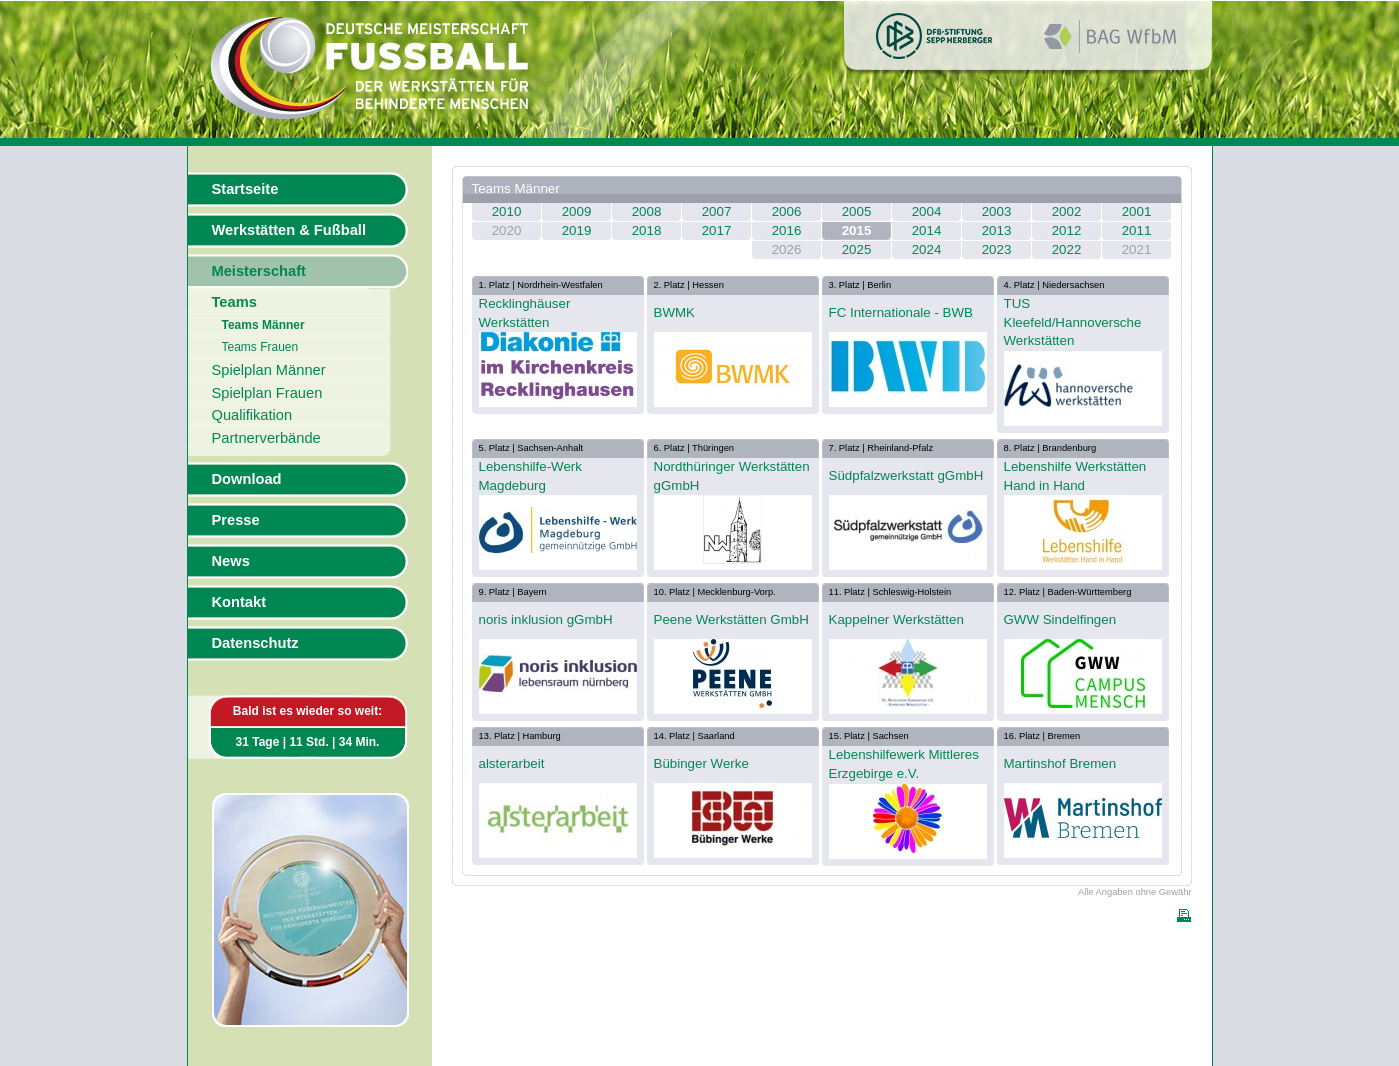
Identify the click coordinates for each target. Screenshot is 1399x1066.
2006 (787, 211)
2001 (1137, 211)
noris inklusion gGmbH (546, 619)
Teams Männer (263, 325)
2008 (647, 211)
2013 (997, 230)
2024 (927, 249)
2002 (1067, 211)
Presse (236, 520)
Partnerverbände (266, 438)
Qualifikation (252, 415)
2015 (857, 230)
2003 (997, 211)
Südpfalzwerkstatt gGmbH (906, 475)
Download (247, 479)
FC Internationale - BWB (901, 312)
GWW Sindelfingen (1060, 619)
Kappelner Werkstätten (896, 619)
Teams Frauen (260, 347)
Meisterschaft (259, 271)
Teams (234, 302)
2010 (507, 211)
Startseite (245, 189)
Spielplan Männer (269, 370)
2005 (857, 211)
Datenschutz (255, 643)
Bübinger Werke (701, 763)
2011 (1137, 230)
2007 (717, 211)
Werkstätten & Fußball (289, 230)
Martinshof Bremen (1060, 763)
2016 (787, 230)
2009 (577, 211)
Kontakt (239, 602)
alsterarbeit (512, 763)
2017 (717, 230)
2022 (1067, 249)
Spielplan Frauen (267, 393)
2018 (647, 230)
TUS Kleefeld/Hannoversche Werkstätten (1073, 322)
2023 (997, 249)
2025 (857, 249)
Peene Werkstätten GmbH (731, 619)
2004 (927, 211)
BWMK (674, 312)
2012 (1067, 230)
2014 (927, 230)
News (231, 561)
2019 (577, 230)
